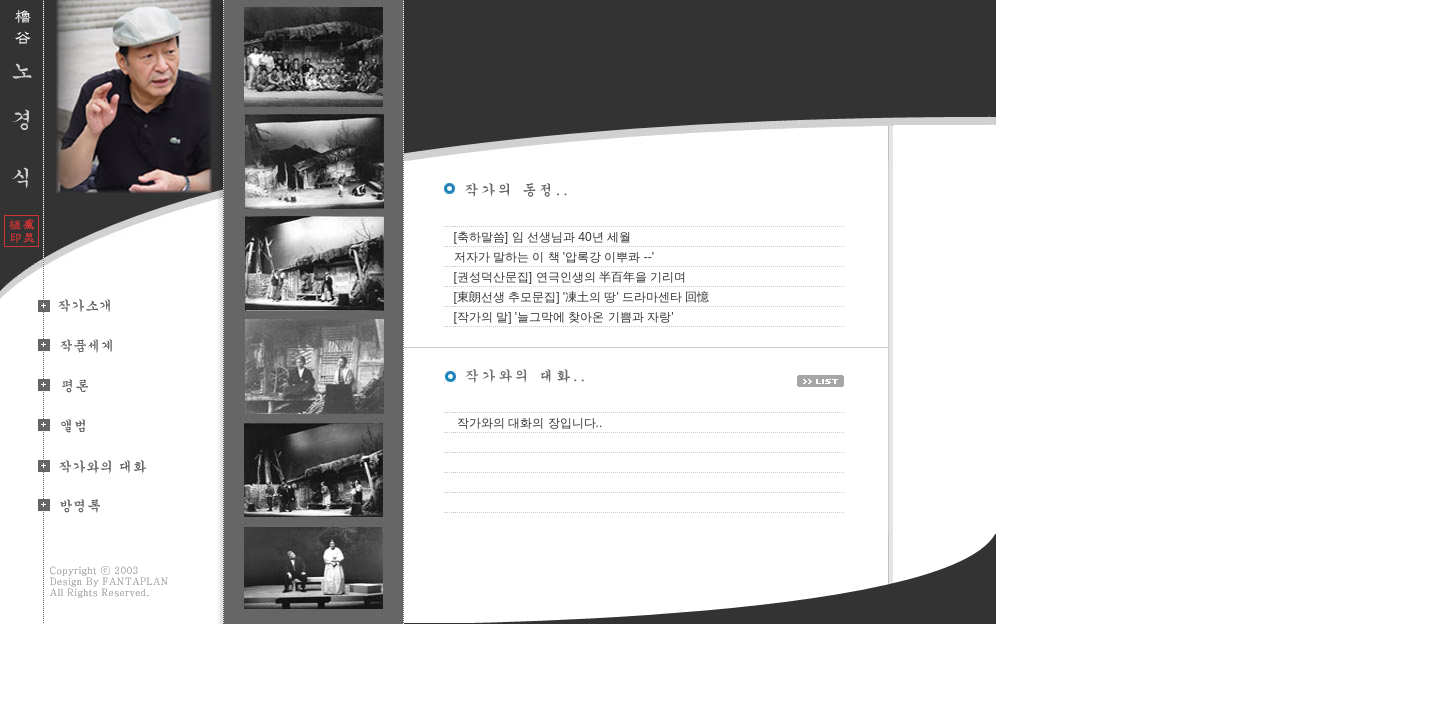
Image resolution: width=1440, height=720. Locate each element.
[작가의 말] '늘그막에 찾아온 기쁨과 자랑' (564, 317)
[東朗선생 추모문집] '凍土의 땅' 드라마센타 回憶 (582, 297)
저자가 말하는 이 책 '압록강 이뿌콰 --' (554, 257)
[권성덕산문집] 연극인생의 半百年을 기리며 (570, 277)
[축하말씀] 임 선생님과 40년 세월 (542, 237)
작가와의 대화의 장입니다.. (529, 423)
